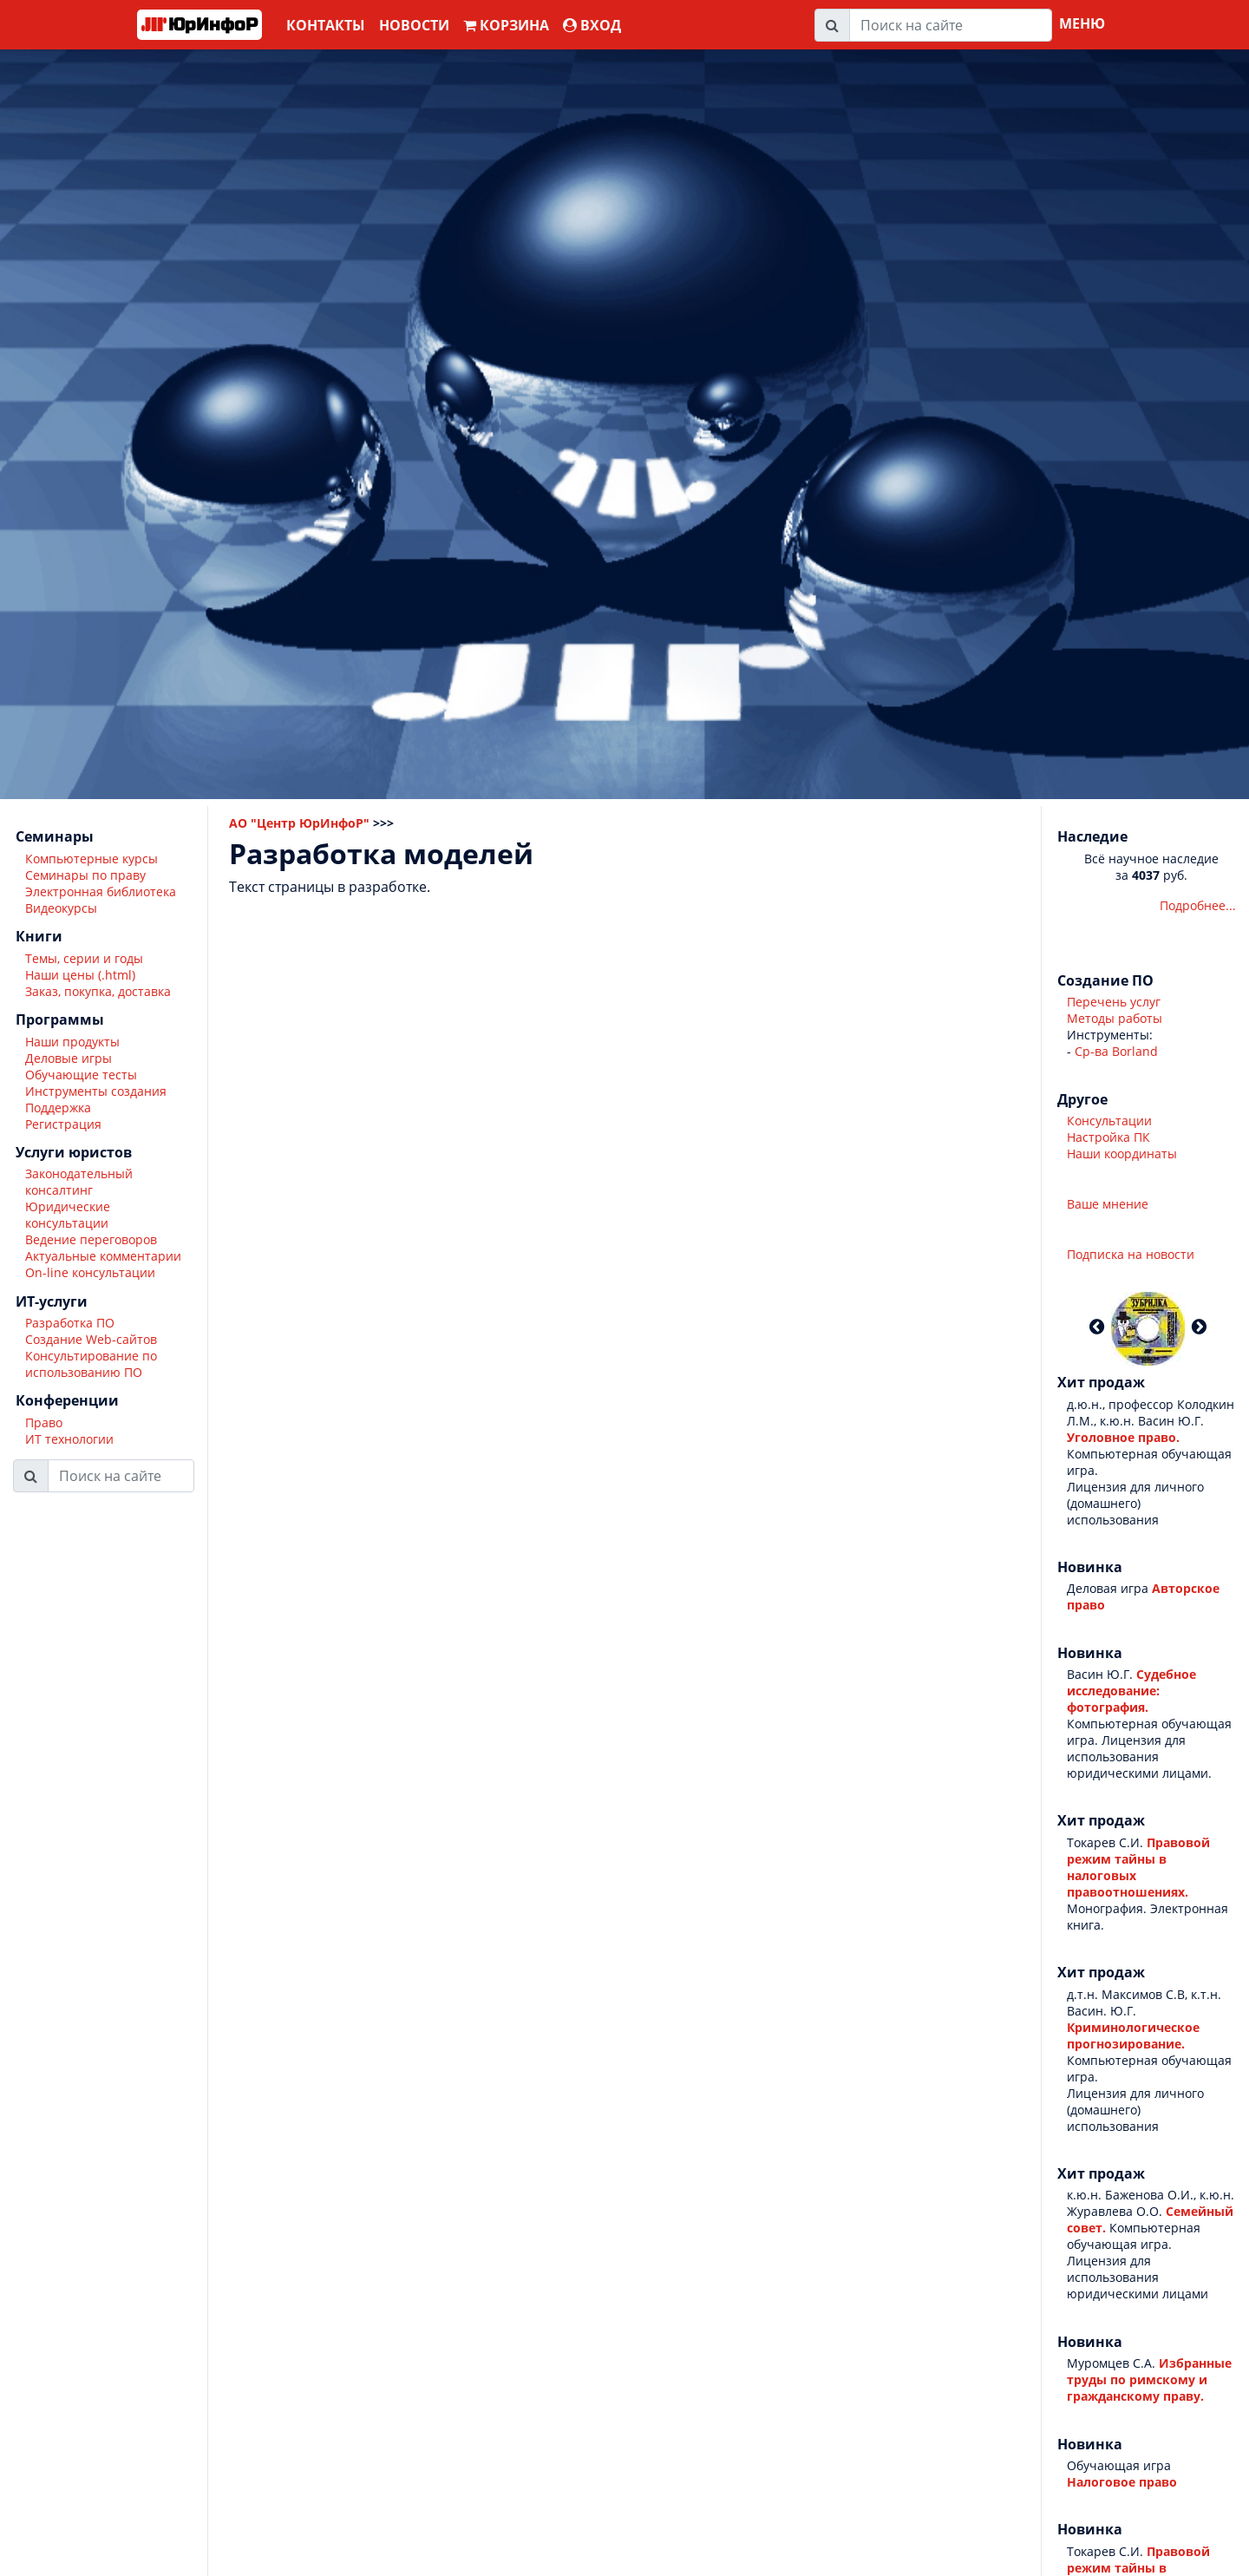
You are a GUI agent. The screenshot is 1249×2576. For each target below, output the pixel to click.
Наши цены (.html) (80, 975)
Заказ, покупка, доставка (98, 991)
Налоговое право (1122, 2482)
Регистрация (63, 1124)
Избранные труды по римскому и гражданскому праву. (1149, 2379)
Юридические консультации (67, 1214)
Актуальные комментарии (103, 1256)
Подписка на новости (1130, 1254)
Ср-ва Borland (1116, 1051)
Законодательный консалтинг (79, 1181)
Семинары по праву (85, 875)
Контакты (325, 25)
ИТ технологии (69, 1439)
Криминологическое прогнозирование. (1133, 2035)
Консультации (1109, 1120)
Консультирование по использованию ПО (91, 1363)
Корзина (506, 25)
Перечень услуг (1114, 1001)
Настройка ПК (1108, 1137)
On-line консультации (90, 1272)
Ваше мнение (1107, 1204)
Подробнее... (1198, 905)
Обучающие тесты (81, 1074)
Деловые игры (68, 1058)
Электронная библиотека (100, 891)
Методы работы (1114, 1018)
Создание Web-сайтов (91, 1339)
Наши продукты (72, 1041)
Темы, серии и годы (84, 958)
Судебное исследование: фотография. (1131, 1690)
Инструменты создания (96, 1091)
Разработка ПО (69, 1322)
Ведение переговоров (91, 1239)
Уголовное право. (1123, 1437)
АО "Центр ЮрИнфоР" (299, 823)
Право (43, 1422)
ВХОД (592, 25)
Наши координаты (1122, 1153)
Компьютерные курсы (91, 858)
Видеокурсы (61, 908)
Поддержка (58, 1107)
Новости (414, 25)
